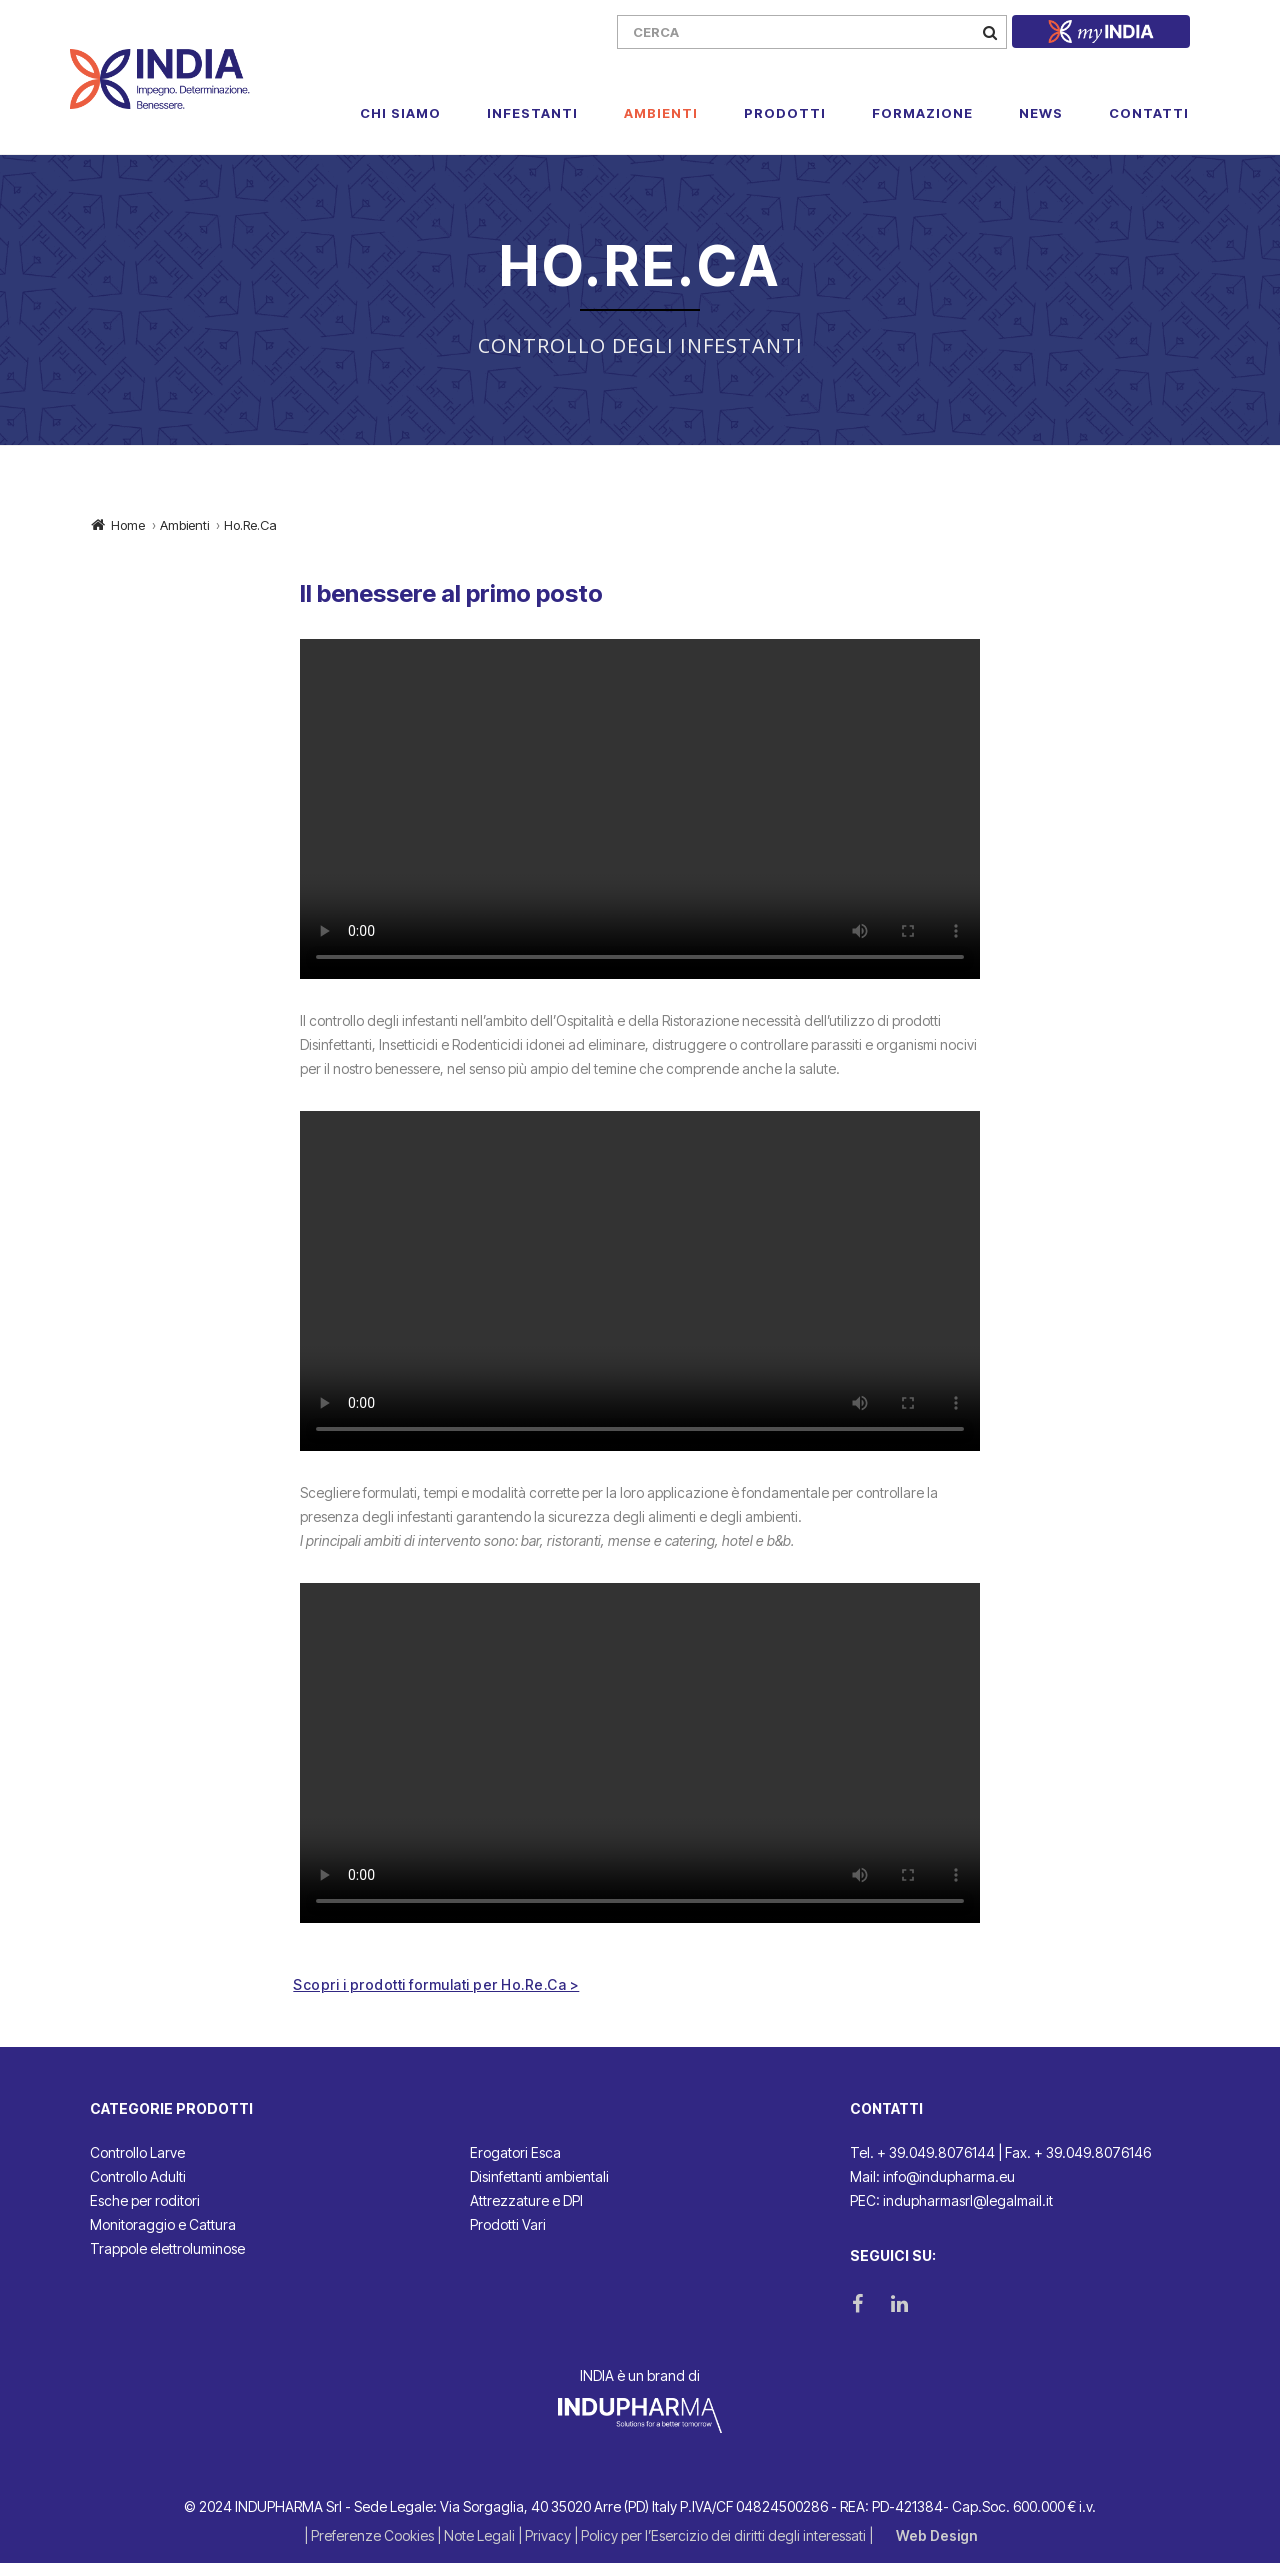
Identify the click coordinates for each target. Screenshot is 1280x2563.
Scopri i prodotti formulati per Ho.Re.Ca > (436, 1984)
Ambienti (661, 113)
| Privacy (546, 2535)
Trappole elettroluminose (167, 2248)
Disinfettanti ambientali (539, 2176)
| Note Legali (477, 2535)
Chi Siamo (400, 113)
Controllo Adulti (138, 2176)
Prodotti (785, 113)
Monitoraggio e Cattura (163, 2224)
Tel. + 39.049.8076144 (922, 2152)
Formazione (922, 113)
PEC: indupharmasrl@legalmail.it (951, 2200)
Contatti (1149, 113)
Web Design (936, 2535)
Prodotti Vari (508, 2224)
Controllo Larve (137, 2152)
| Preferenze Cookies (370, 2535)
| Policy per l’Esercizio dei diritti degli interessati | (725, 2535)
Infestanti (532, 113)
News (1041, 113)
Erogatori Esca (515, 2152)
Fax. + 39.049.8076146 (1078, 2152)
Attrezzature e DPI (526, 2200)
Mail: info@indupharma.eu (932, 2176)
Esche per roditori (145, 2200)
